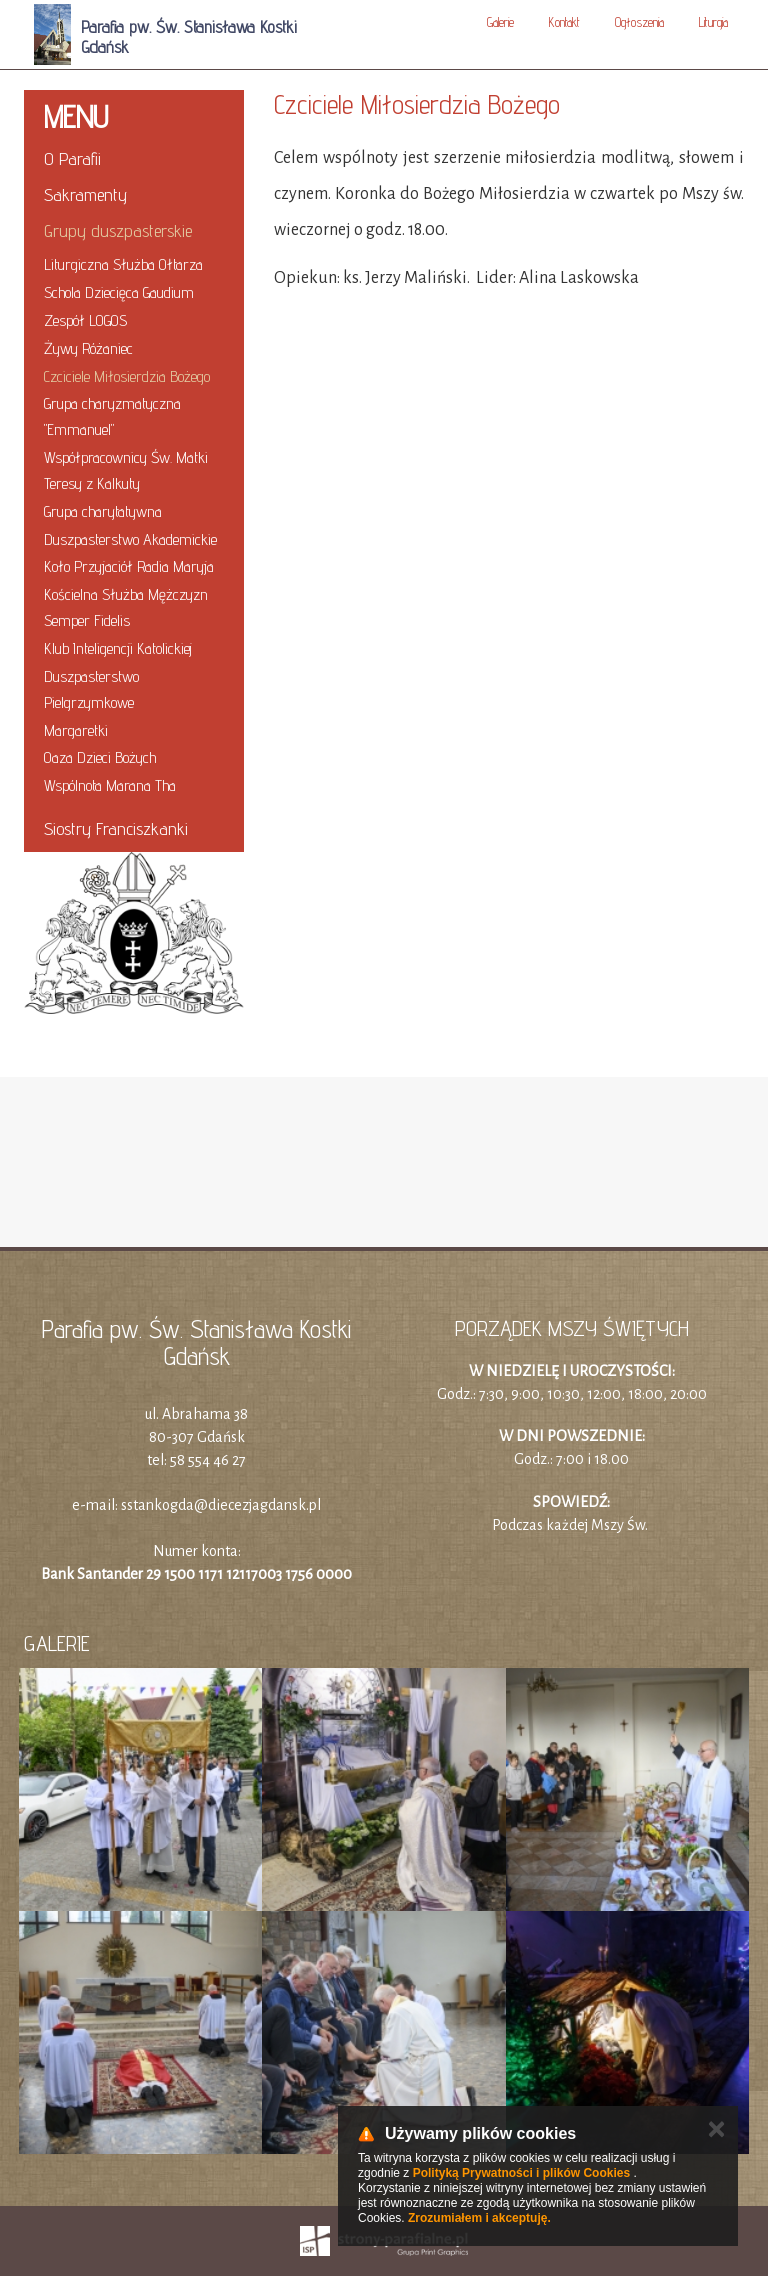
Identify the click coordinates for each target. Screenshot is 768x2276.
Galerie (500, 22)
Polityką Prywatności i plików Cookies (521, 2173)
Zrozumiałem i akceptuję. (479, 2218)
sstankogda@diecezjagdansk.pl (221, 1505)
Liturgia (713, 22)
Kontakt (564, 22)
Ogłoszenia (639, 22)
